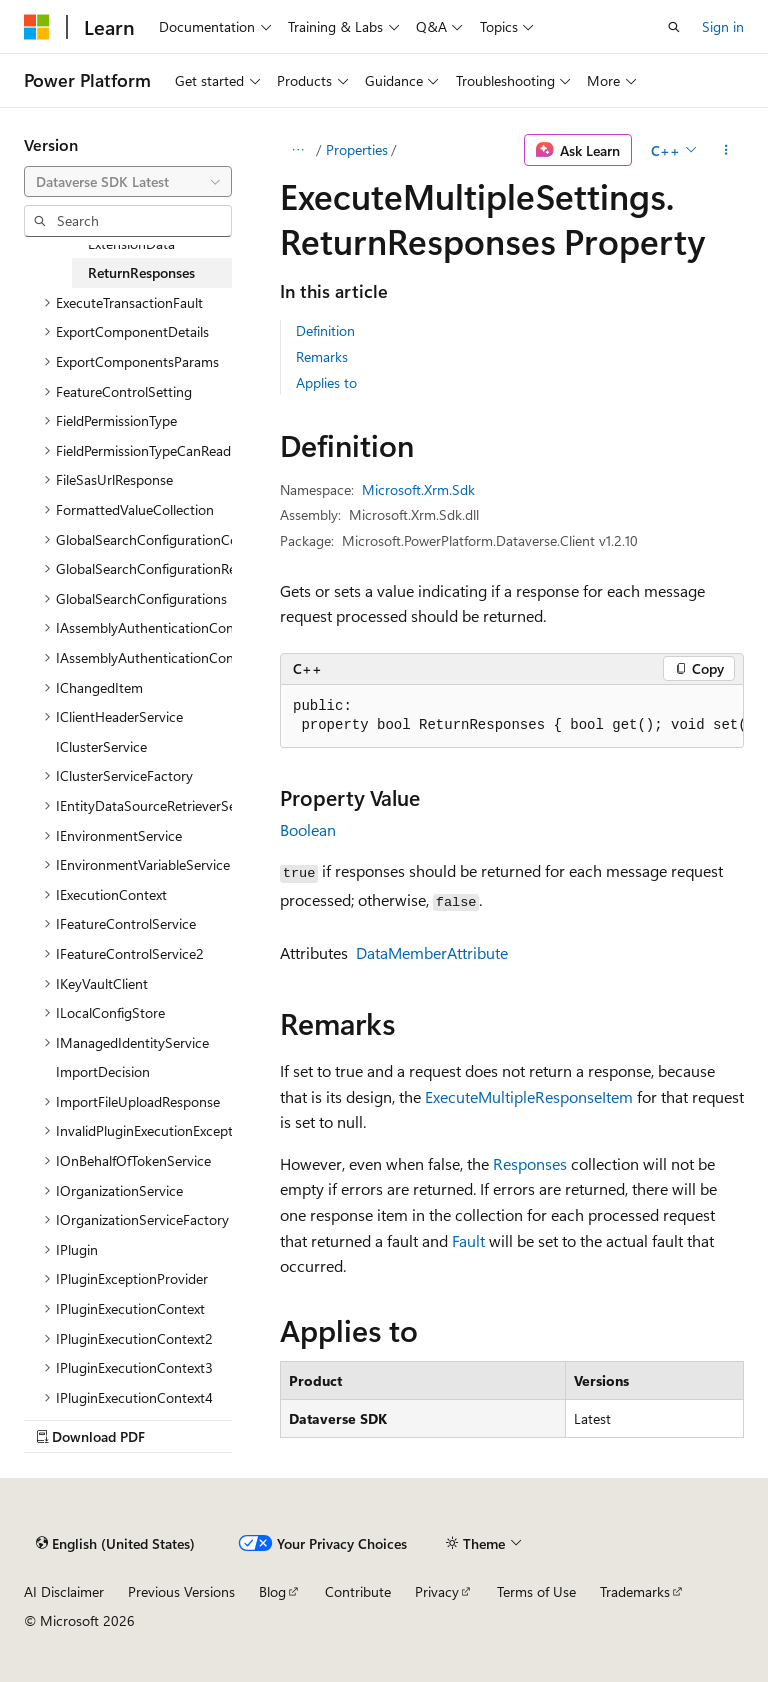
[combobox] (128, 182)
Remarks (322, 356)
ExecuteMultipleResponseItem (529, 1096)
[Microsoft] (37, 27)
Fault (468, 1240)
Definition (325, 330)
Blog (272, 1591)
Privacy (437, 1591)
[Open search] (674, 27)
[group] (512, 716)
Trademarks (635, 1591)
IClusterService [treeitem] (101, 746)
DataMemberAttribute (432, 952)
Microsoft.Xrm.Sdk (418, 489)
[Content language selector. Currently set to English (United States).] (115, 1543)
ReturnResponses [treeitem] (141, 272)
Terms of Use (536, 1591)
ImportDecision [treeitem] (103, 1071)
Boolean (308, 829)
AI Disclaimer (64, 1591)
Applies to (326, 382)
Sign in (723, 26)
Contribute (358, 1591)
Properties (357, 149)
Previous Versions (181, 1591)
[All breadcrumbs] (297, 150)
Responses (530, 1163)
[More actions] (726, 150)
